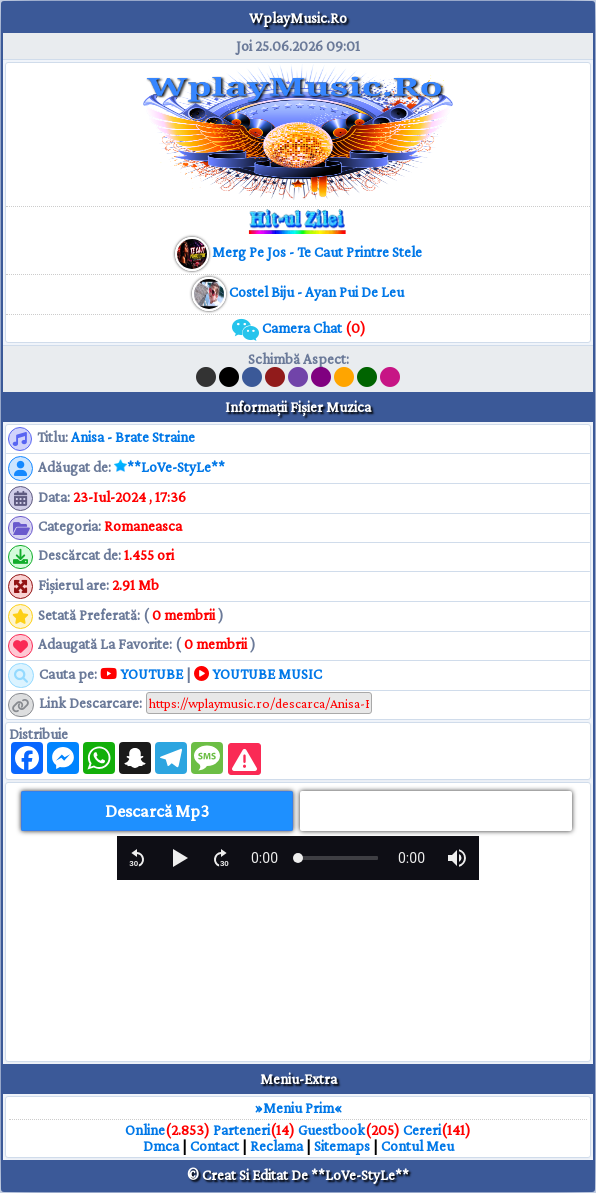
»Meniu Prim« (298, 1108)
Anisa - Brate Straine (133, 437)
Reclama (276, 1146)
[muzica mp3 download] (315, 252)
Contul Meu (417, 1146)
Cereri (422, 1130)
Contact (214, 1146)
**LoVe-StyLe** (176, 467)
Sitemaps (342, 1146)
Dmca (161, 1146)
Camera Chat (298, 328)
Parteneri (241, 1130)
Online (145, 1130)
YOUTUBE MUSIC (258, 674)
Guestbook (331, 1130)
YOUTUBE (141, 674)
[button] (137, 858)
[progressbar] (264, 858)
